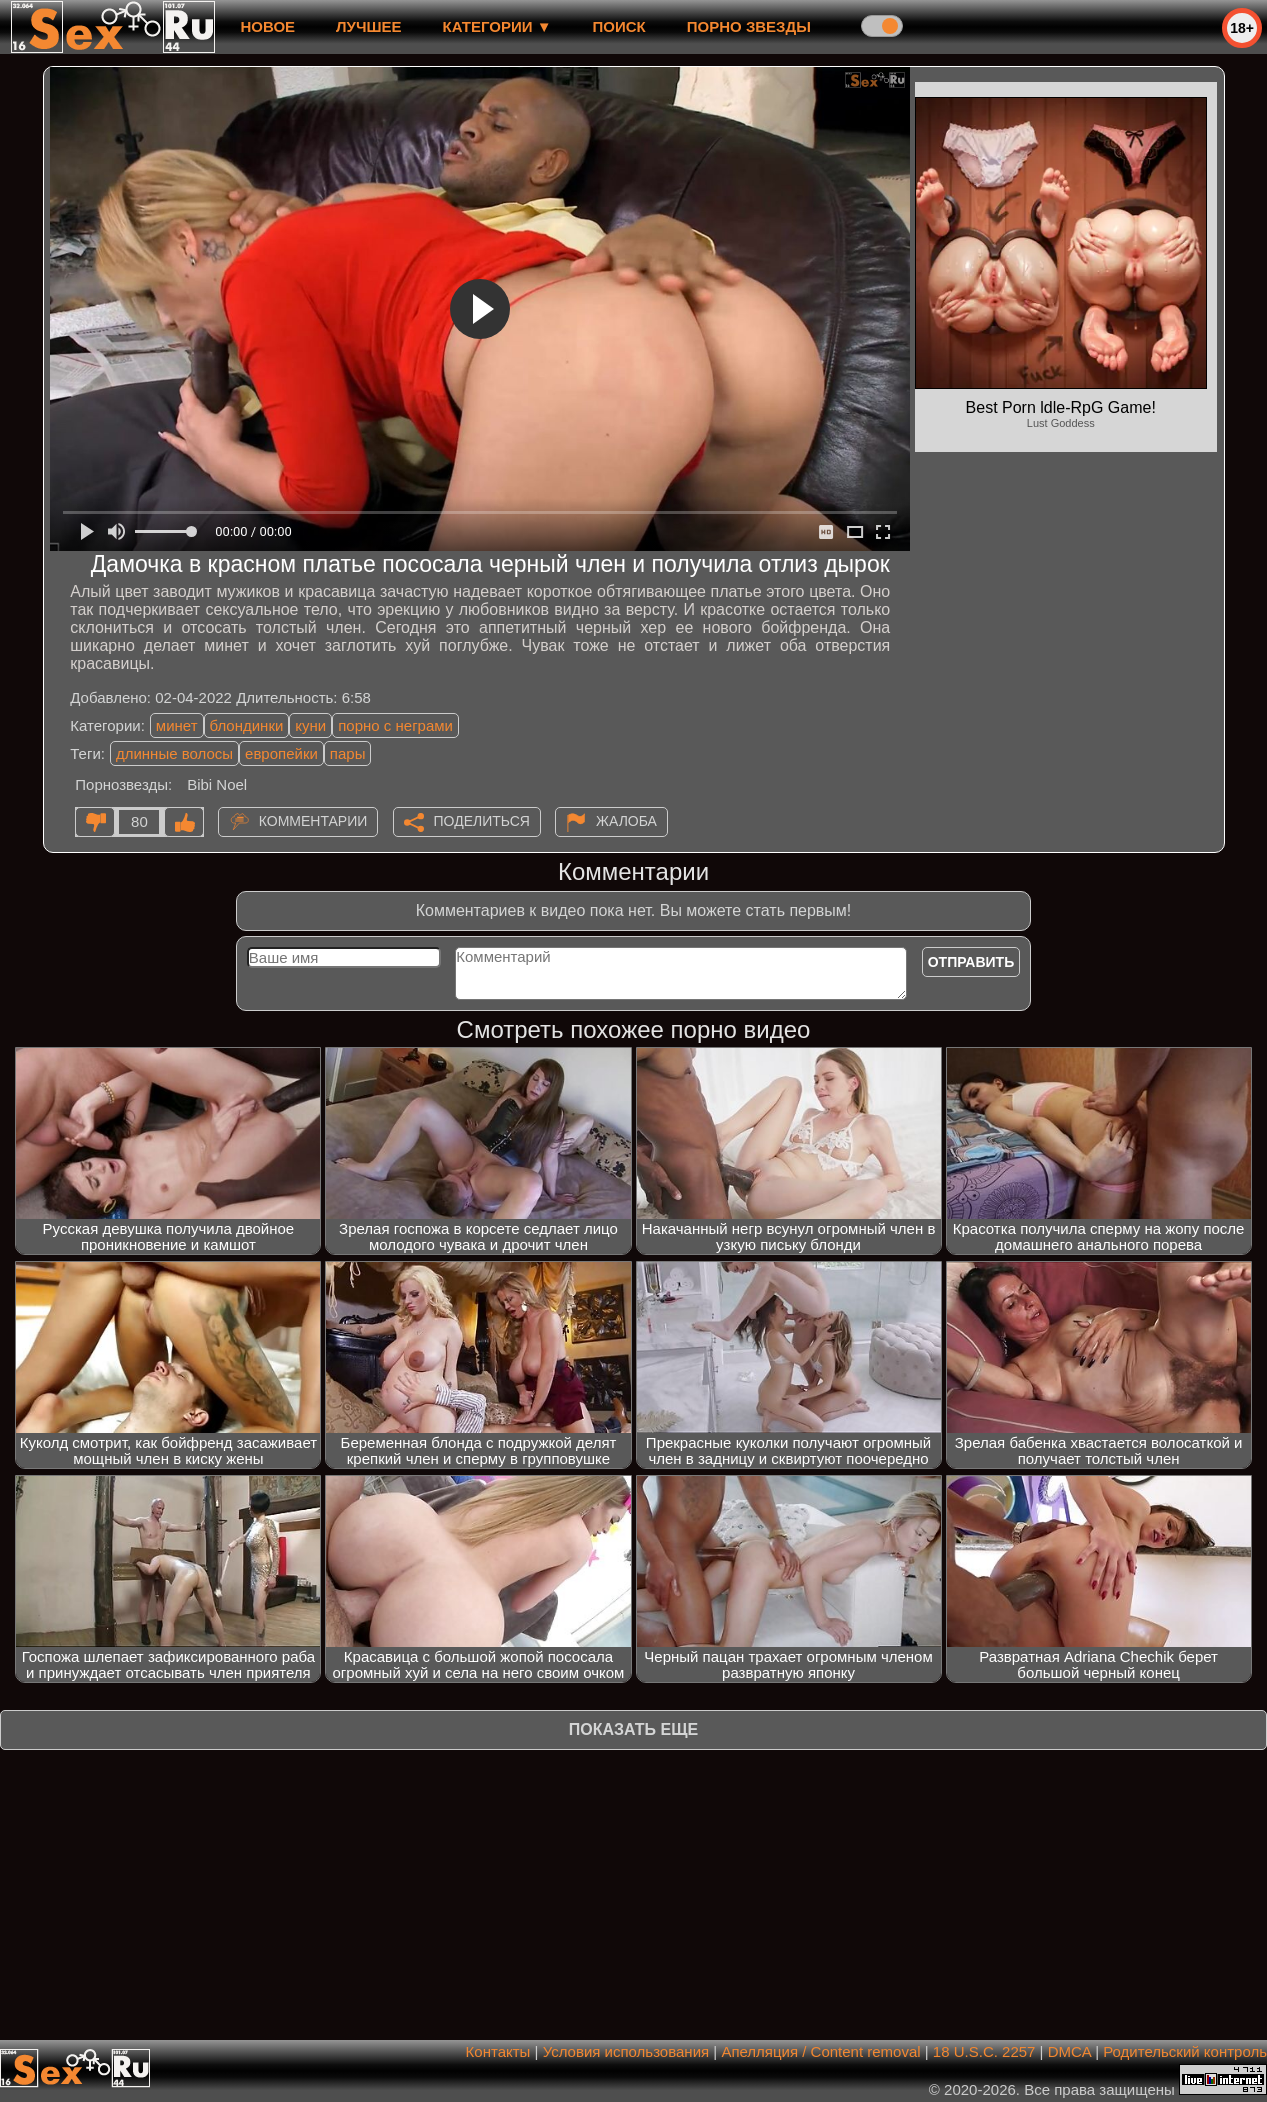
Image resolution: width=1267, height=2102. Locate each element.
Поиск (619, 26)
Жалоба (626, 821)
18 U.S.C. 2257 (984, 2051)
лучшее (368, 26)
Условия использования (626, 2051)
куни (310, 725)
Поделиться (482, 821)
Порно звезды (749, 26)
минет (177, 725)
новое (267, 26)
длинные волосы (174, 753)
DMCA (1069, 2051)
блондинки (247, 725)
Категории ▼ (497, 26)
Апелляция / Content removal (820, 2051)
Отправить (971, 962)
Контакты (498, 2051)
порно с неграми (395, 725)
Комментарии (313, 821)
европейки (281, 753)
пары (348, 753)
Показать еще (633, 1729)
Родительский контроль (1185, 2051)
